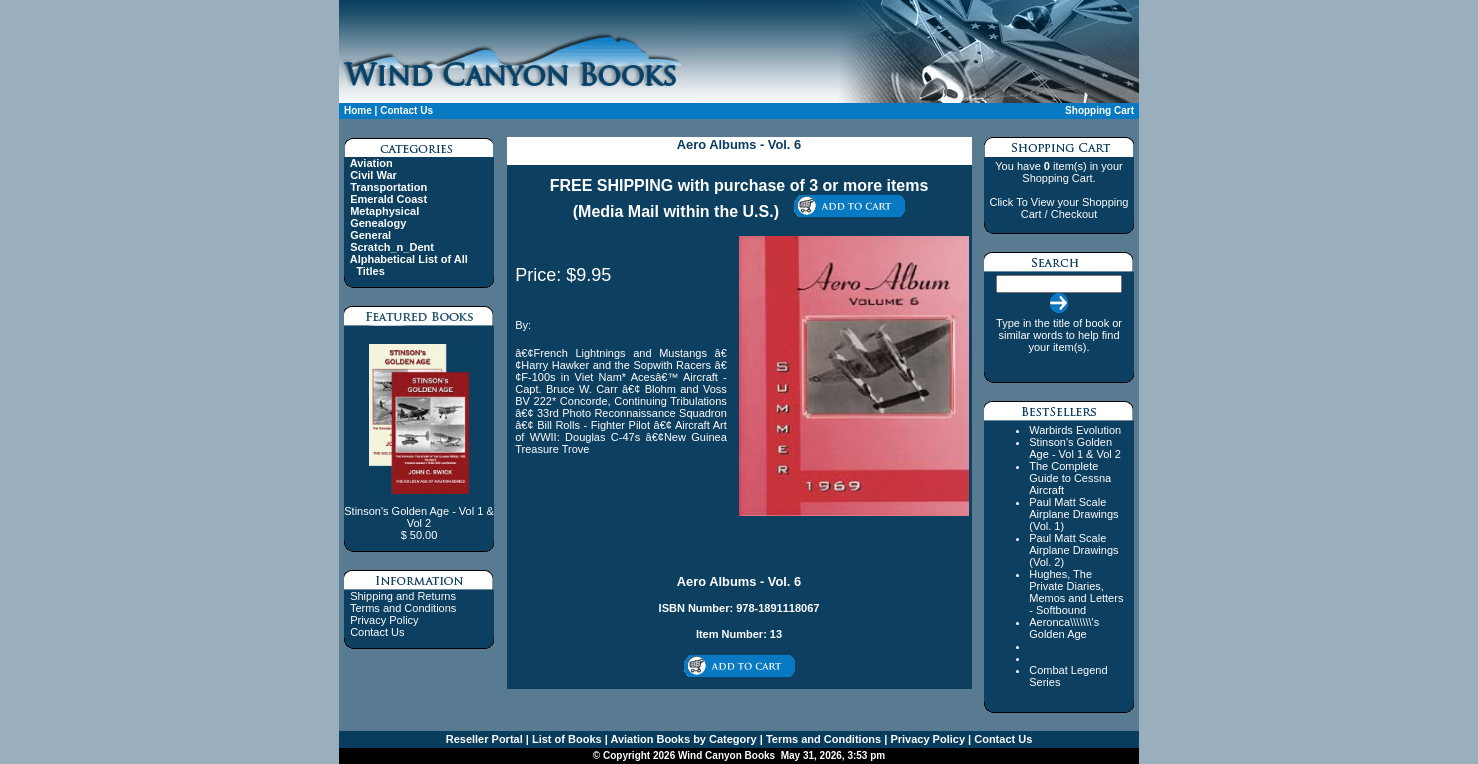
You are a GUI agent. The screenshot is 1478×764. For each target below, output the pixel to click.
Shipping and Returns (403, 596)
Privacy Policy (384, 620)
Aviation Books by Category (682, 739)
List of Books (565, 739)
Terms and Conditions (403, 608)
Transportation (388, 187)
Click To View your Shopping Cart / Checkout (1058, 208)
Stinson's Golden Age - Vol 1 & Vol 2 (1075, 448)
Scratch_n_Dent (392, 247)
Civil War (373, 175)
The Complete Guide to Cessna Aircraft (1070, 478)
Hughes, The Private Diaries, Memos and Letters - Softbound (1076, 592)
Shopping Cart (1099, 110)
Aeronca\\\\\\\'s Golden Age (1064, 628)
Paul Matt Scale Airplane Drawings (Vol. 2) (1073, 550)
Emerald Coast (388, 199)
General (370, 235)
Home (358, 110)
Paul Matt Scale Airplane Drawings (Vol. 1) (1073, 514)
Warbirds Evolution (1075, 430)
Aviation (371, 163)
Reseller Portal (484, 739)
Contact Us (406, 110)
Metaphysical (384, 211)
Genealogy (378, 223)
